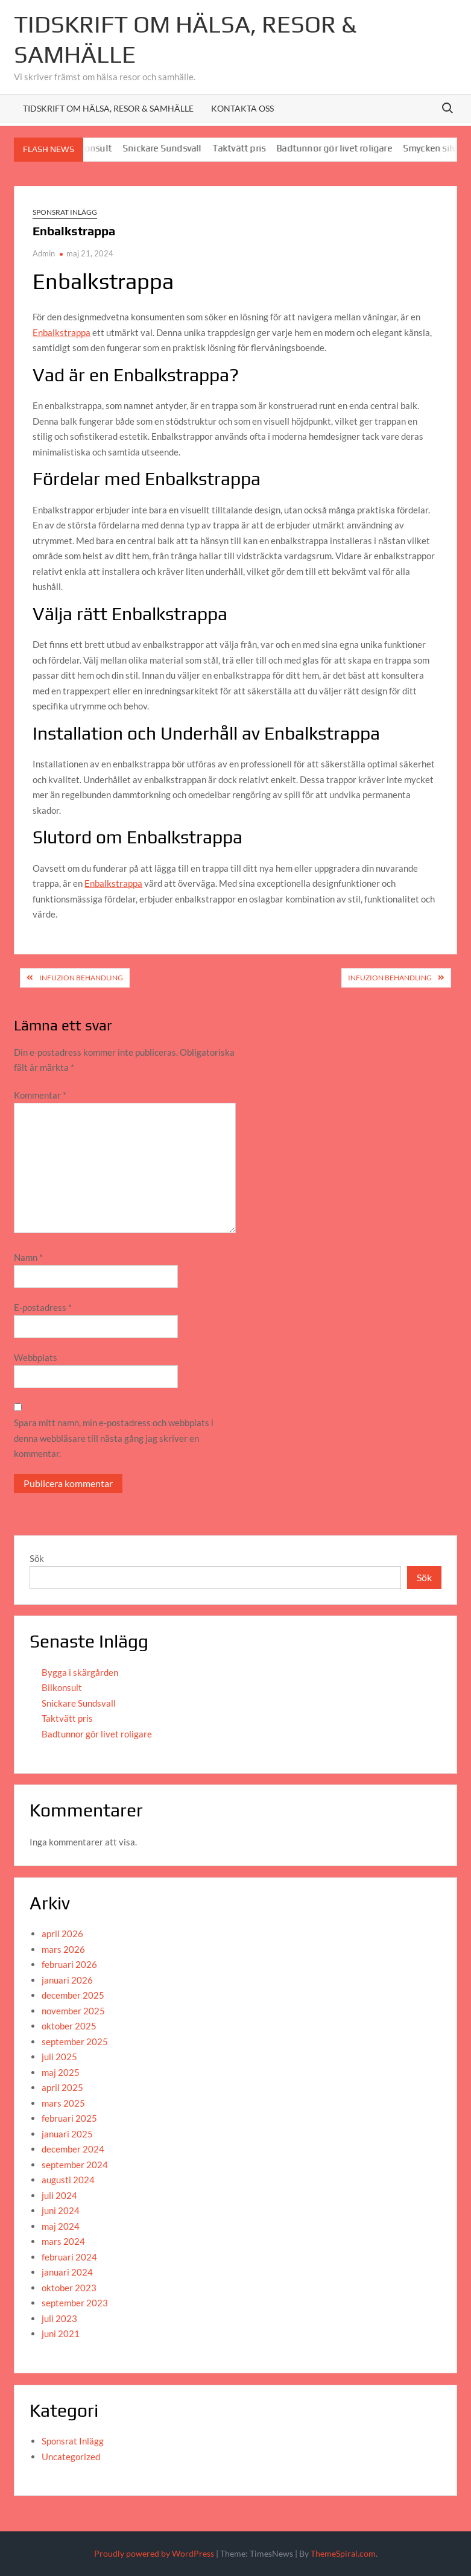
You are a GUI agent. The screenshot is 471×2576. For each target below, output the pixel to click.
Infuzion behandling (81, 977)
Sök (37, 1558)
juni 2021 (61, 2333)
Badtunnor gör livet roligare (342, 148)
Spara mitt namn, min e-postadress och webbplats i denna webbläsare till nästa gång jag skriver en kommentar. (113, 1438)
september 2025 (75, 2041)
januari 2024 (67, 2272)
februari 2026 (69, 1964)
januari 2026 (67, 1980)
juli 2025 (59, 2056)
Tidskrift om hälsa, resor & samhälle (108, 108)
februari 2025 (69, 2118)
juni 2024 (61, 2210)
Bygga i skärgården (80, 1672)
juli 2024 (59, 2195)
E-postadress (43, 1307)
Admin (44, 253)
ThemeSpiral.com (343, 2553)
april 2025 (62, 2087)
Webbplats (35, 1357)
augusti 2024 (68, 2179)
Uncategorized (71, 2456)
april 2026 (62, 1933)
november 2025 (73, 2010)
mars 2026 (63, 1949)
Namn (28, 1257)
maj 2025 (61, 2072)
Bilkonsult (62, 1687)
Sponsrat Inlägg (65, 212)
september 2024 (75, 2164)
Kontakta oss (242, 108)
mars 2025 (63, 2103)
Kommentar (40, 1095)
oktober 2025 (69, 2025)
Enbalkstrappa (61, 332)
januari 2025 (67, 2133)
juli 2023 (59, 2318)
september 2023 (75, 2302)
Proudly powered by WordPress (154, 2553)
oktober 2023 (69, 2287)
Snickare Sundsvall (169, 148)
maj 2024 (61, 2226)
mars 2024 (63, 2241)
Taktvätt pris (246, 148)
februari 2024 (69, 2256)
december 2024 (73, 2148)
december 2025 (73, 1995)
